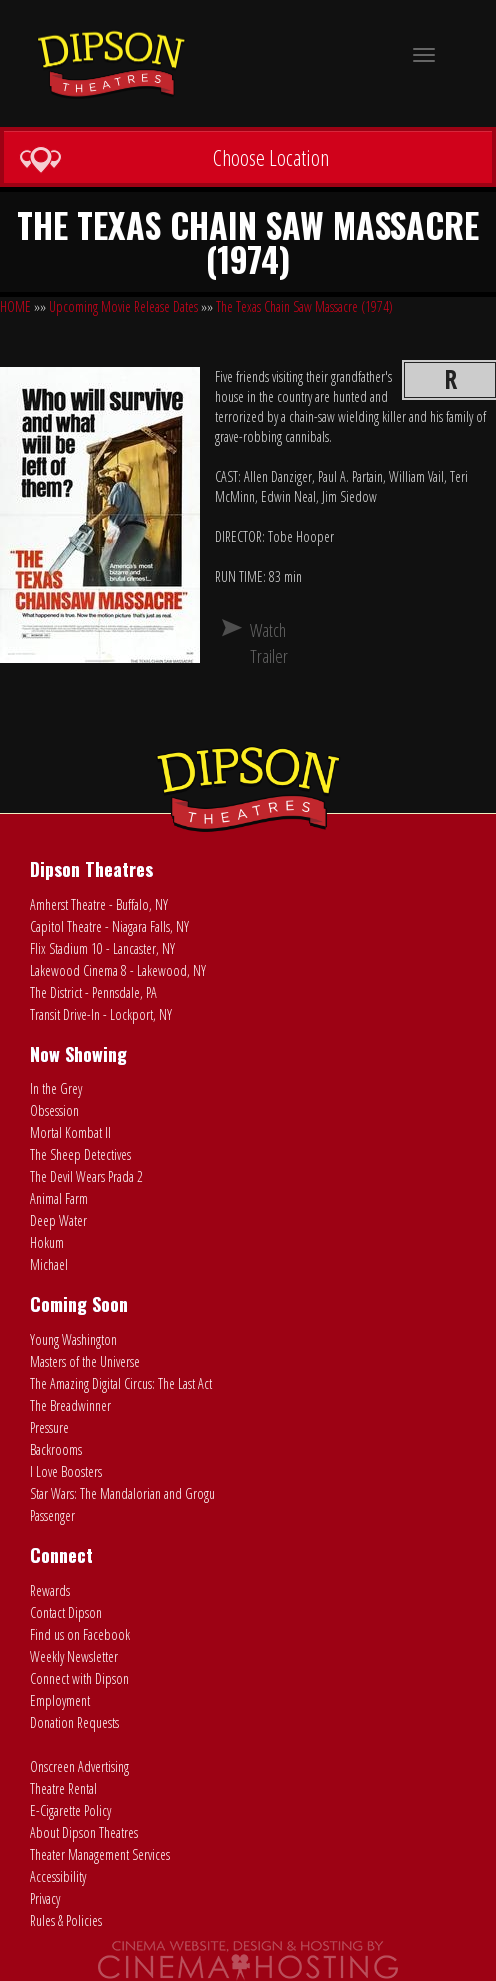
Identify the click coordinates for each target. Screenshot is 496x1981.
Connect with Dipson (79, 1678)
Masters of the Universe (85, 1361)
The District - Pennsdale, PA (93, 992)
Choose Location (174, 158)
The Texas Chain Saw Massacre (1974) (304, 306)
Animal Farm (59, 1198)
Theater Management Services (100, 1854)
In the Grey (56, 1088)
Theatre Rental (63, 1788)
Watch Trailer (258, 643)
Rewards (50, 1590)
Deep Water (58, 1220)
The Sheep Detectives (80, 1154)
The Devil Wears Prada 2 (86, 1176)
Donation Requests (74, 1722)
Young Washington (73, 1339)
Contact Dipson (66, 1612)
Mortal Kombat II (70, 1132)
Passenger (52, 1515)
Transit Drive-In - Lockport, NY (101, 1014)
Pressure (49, 1427)
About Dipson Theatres (84, 1832)
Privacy (45, 1898)
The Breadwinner (70, 1405)
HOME (15, 306)
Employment (60, 1700)
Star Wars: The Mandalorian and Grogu (122, 1493)
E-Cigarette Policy (70, 1810)
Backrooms (56, 1449)
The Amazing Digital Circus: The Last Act (121, 1383)
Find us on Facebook (80, 1634)
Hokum (47, 1242)
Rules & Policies (66, 1920)
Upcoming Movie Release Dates (123, 306)
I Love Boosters (66, 1471)
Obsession (54, 1110)
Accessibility (58, 1876)
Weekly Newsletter (74, 1656)
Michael (49, 1264)
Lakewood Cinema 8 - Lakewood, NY (118, 970)
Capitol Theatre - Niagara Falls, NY (109, 926)
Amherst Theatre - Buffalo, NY (99, 904)
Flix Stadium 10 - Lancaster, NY (102, 948)
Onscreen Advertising (79, 1766)
